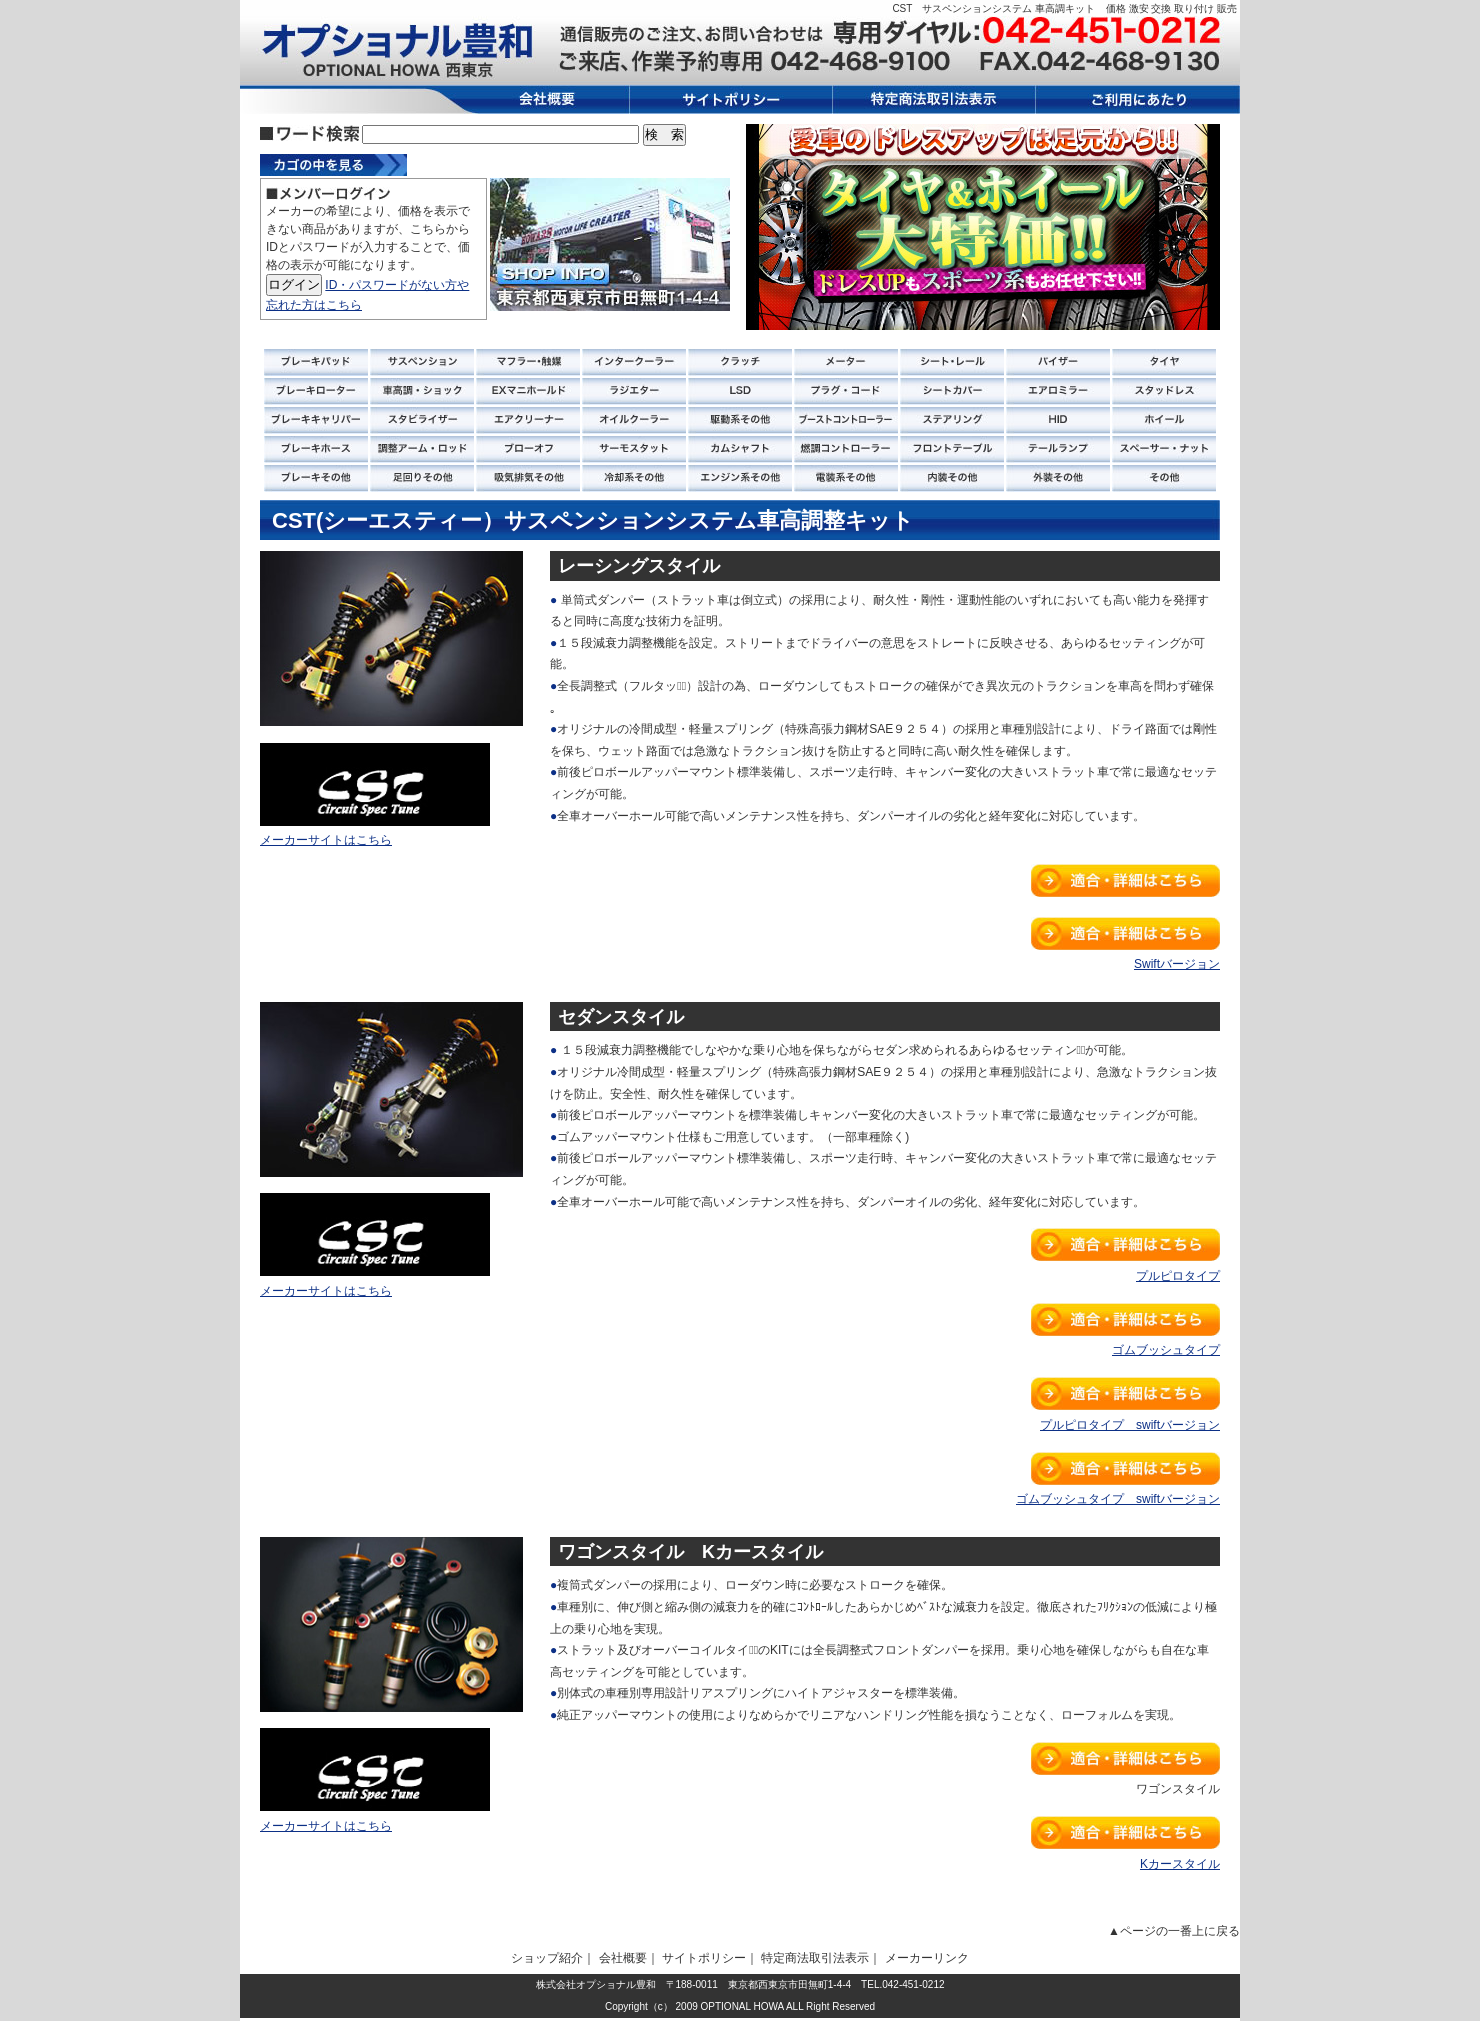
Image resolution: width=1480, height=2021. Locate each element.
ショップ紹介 (547, 1958)
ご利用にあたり (1137, 99)
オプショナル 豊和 (396, 50)
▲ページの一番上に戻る (1174, 1931)
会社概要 (539, 99)
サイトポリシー (731, 99)
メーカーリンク (927, 1958)
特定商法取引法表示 (934, 99)
